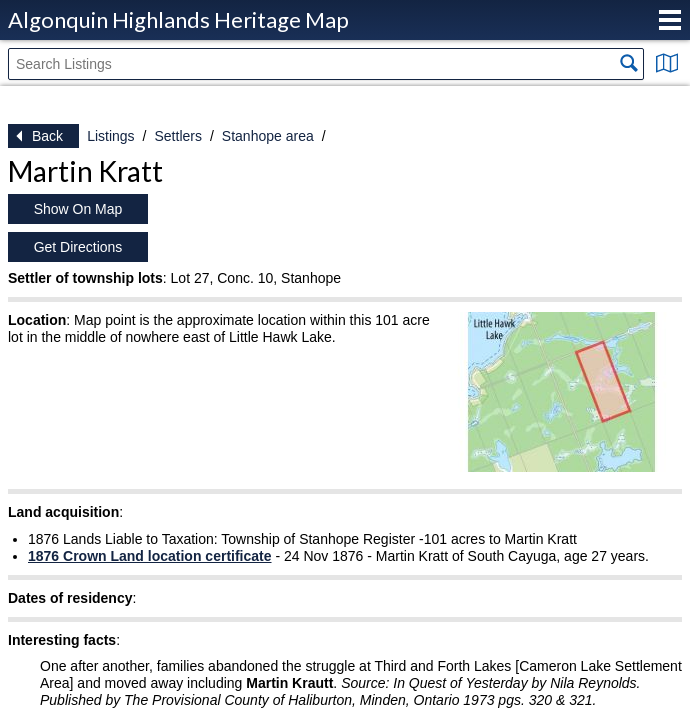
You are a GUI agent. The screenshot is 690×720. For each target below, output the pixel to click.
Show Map (667, 63)
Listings (110, 136)
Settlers (177, 136)
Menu (670, 20)
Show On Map (78, 209)
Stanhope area (268, 136)
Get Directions (78, 247)
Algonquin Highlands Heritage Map (178, 19)
